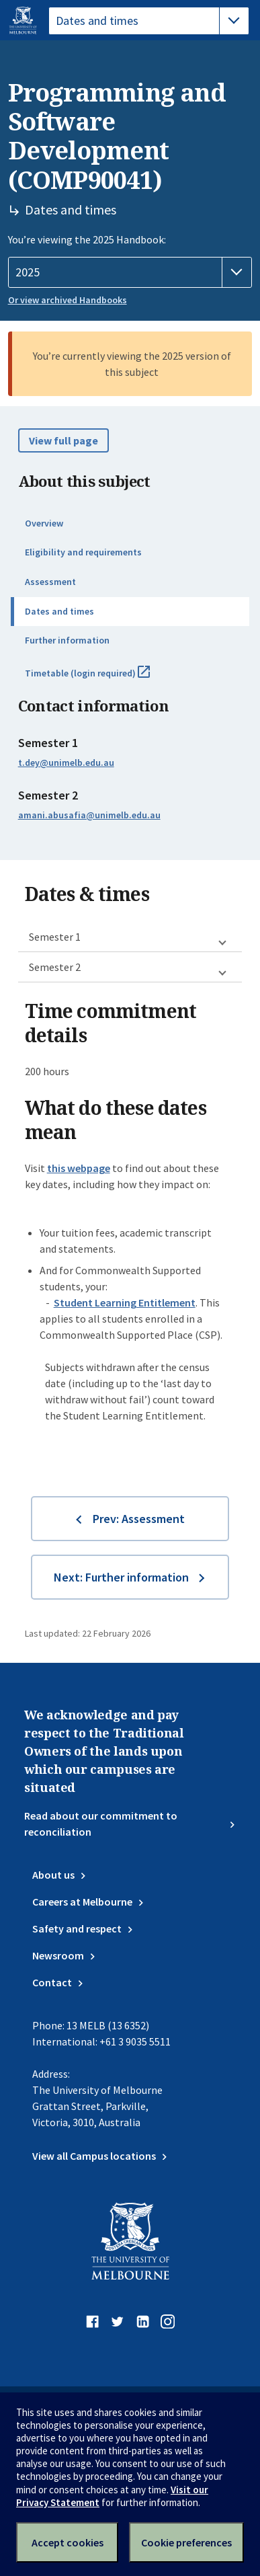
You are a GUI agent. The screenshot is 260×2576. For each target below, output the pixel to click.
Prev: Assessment (139, 1518)
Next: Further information (121, 1577)
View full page (63, 440)
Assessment (50, 582)
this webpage (78, 1168)
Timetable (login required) (102, 678)
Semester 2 (55, 967)
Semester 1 (55, 936)
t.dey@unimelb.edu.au (66, 762)
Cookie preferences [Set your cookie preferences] (186, 2542)
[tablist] (149, 20)
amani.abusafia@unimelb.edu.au (89, 815)
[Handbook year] (130, 272)
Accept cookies (67, 2542)
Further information (67, 640)
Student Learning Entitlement (125, 1302)
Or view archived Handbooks (67, 300)
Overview (44, 523)
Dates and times (59, 611)
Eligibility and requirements (83, 552)
